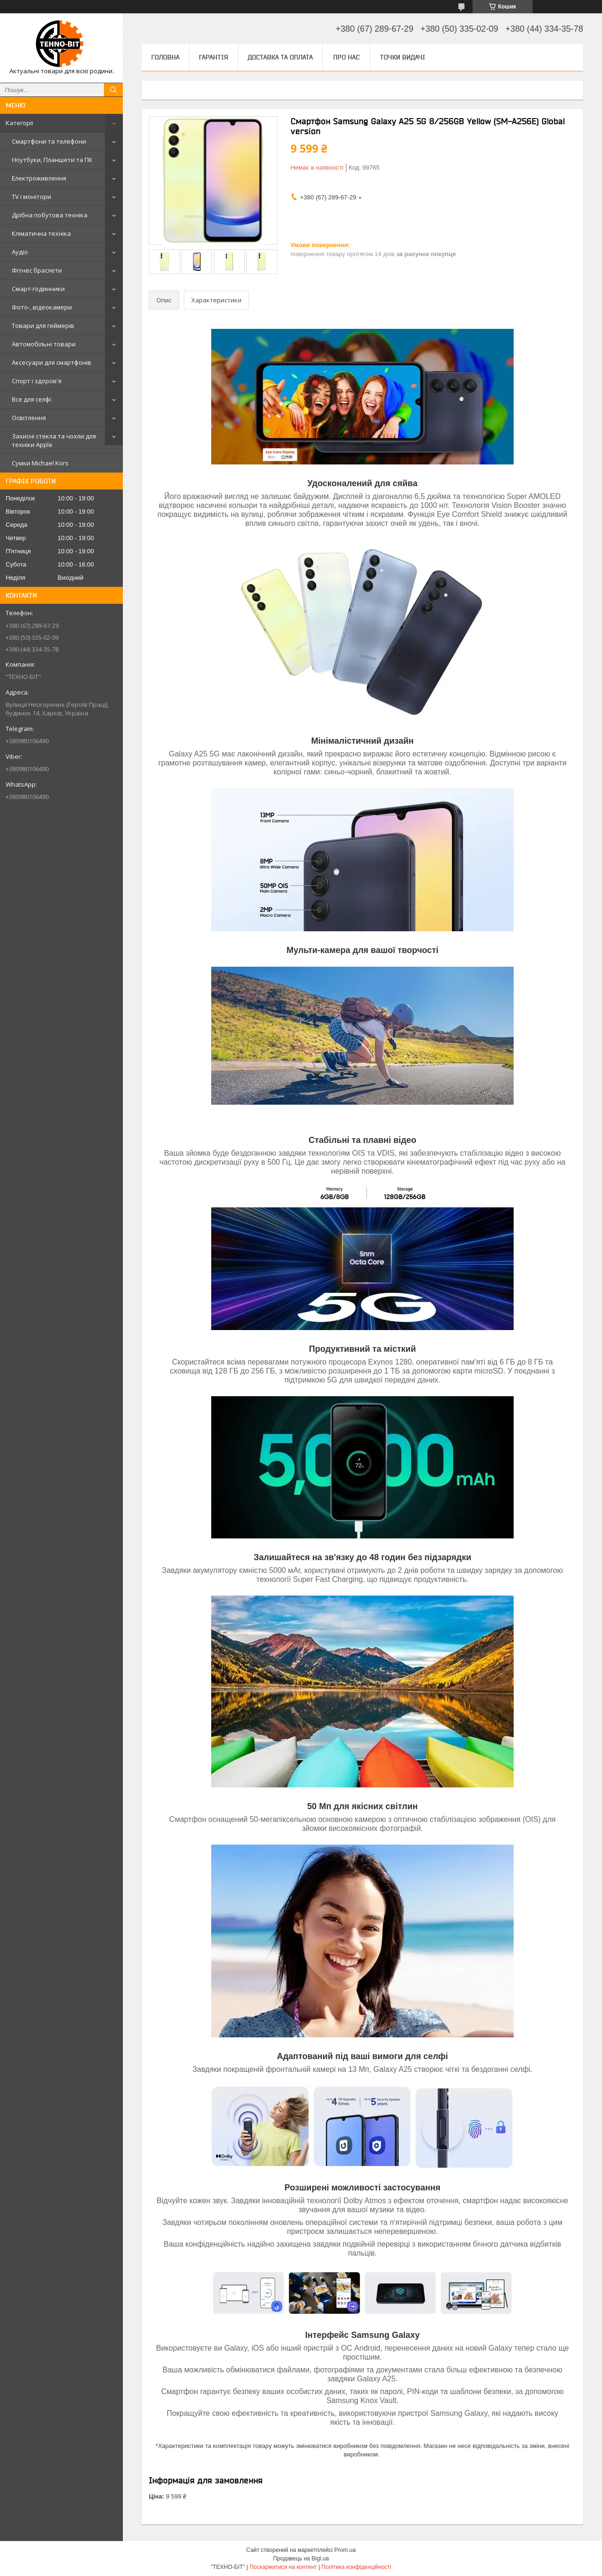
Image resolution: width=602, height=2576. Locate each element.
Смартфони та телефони (49, 141)
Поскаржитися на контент (283, 2567)
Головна (165, 57)
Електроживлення (39, 178)
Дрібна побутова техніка (49, 215)
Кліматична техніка (41, 233)
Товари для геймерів (43, 325)
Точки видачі (402, 57)
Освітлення (29, 417)
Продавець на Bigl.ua (301, 2558)
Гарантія (213, 57)
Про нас (346, 57)
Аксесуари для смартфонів (51, 362)
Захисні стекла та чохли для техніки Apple (54, 440)
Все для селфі (31, 399)
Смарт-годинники (38, 288)
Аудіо (20, 252)
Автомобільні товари (44, 344)
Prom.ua (345, 2550)
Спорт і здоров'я (36, 381)
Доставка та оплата (280, 57)
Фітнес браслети (37, 270)
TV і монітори (31, 196)
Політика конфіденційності (356, 2567)
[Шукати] (113, 90)
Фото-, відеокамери (42, 307)
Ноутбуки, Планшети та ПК (52, 159)
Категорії (19, 123)
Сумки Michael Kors (40, 463)
